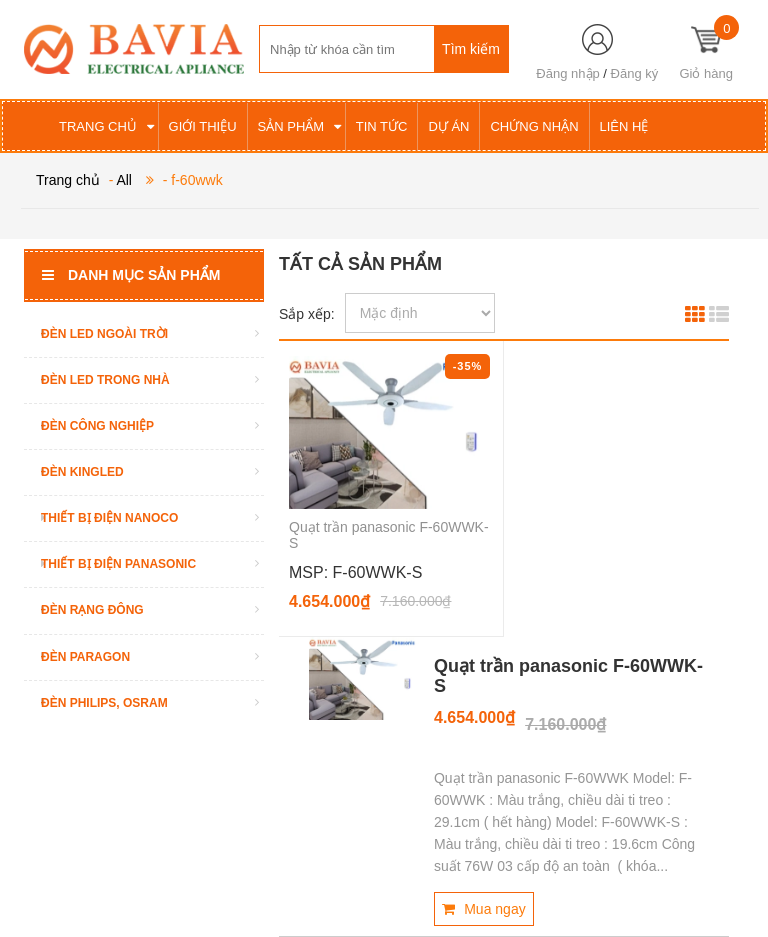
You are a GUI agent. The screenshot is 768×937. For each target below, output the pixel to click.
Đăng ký (635, 73)
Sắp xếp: (307, 314)
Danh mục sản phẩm (131, 275)
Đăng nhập (567, 73)
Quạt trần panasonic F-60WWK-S (568, 676)
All (124, 180)
